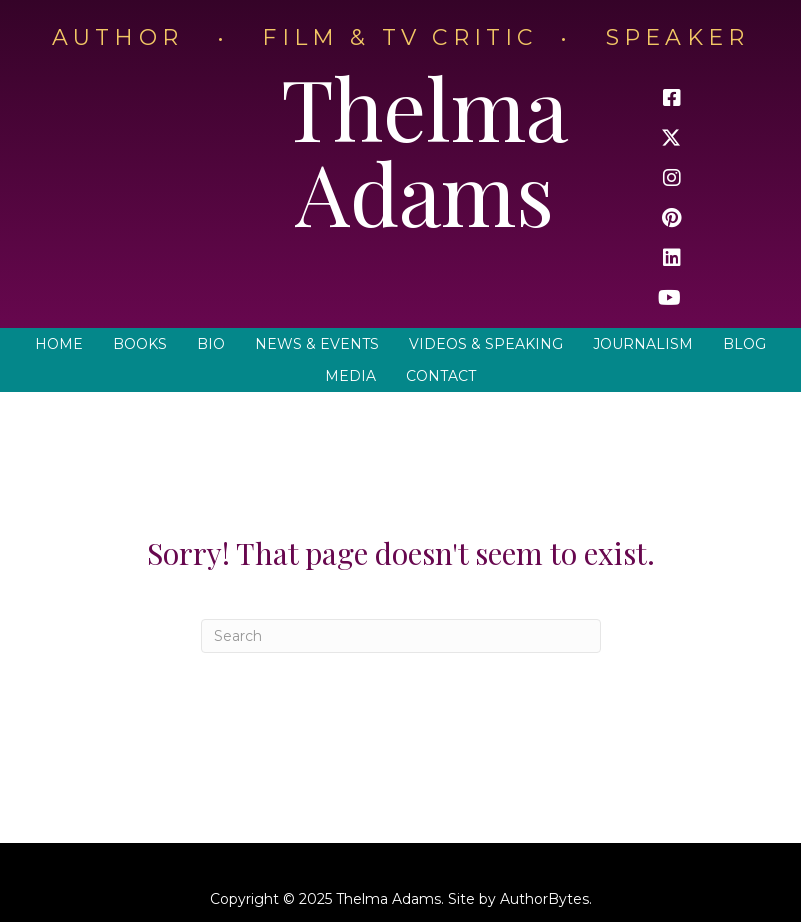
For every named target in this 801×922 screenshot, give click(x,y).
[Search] (401, 636)
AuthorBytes (544, 899)
